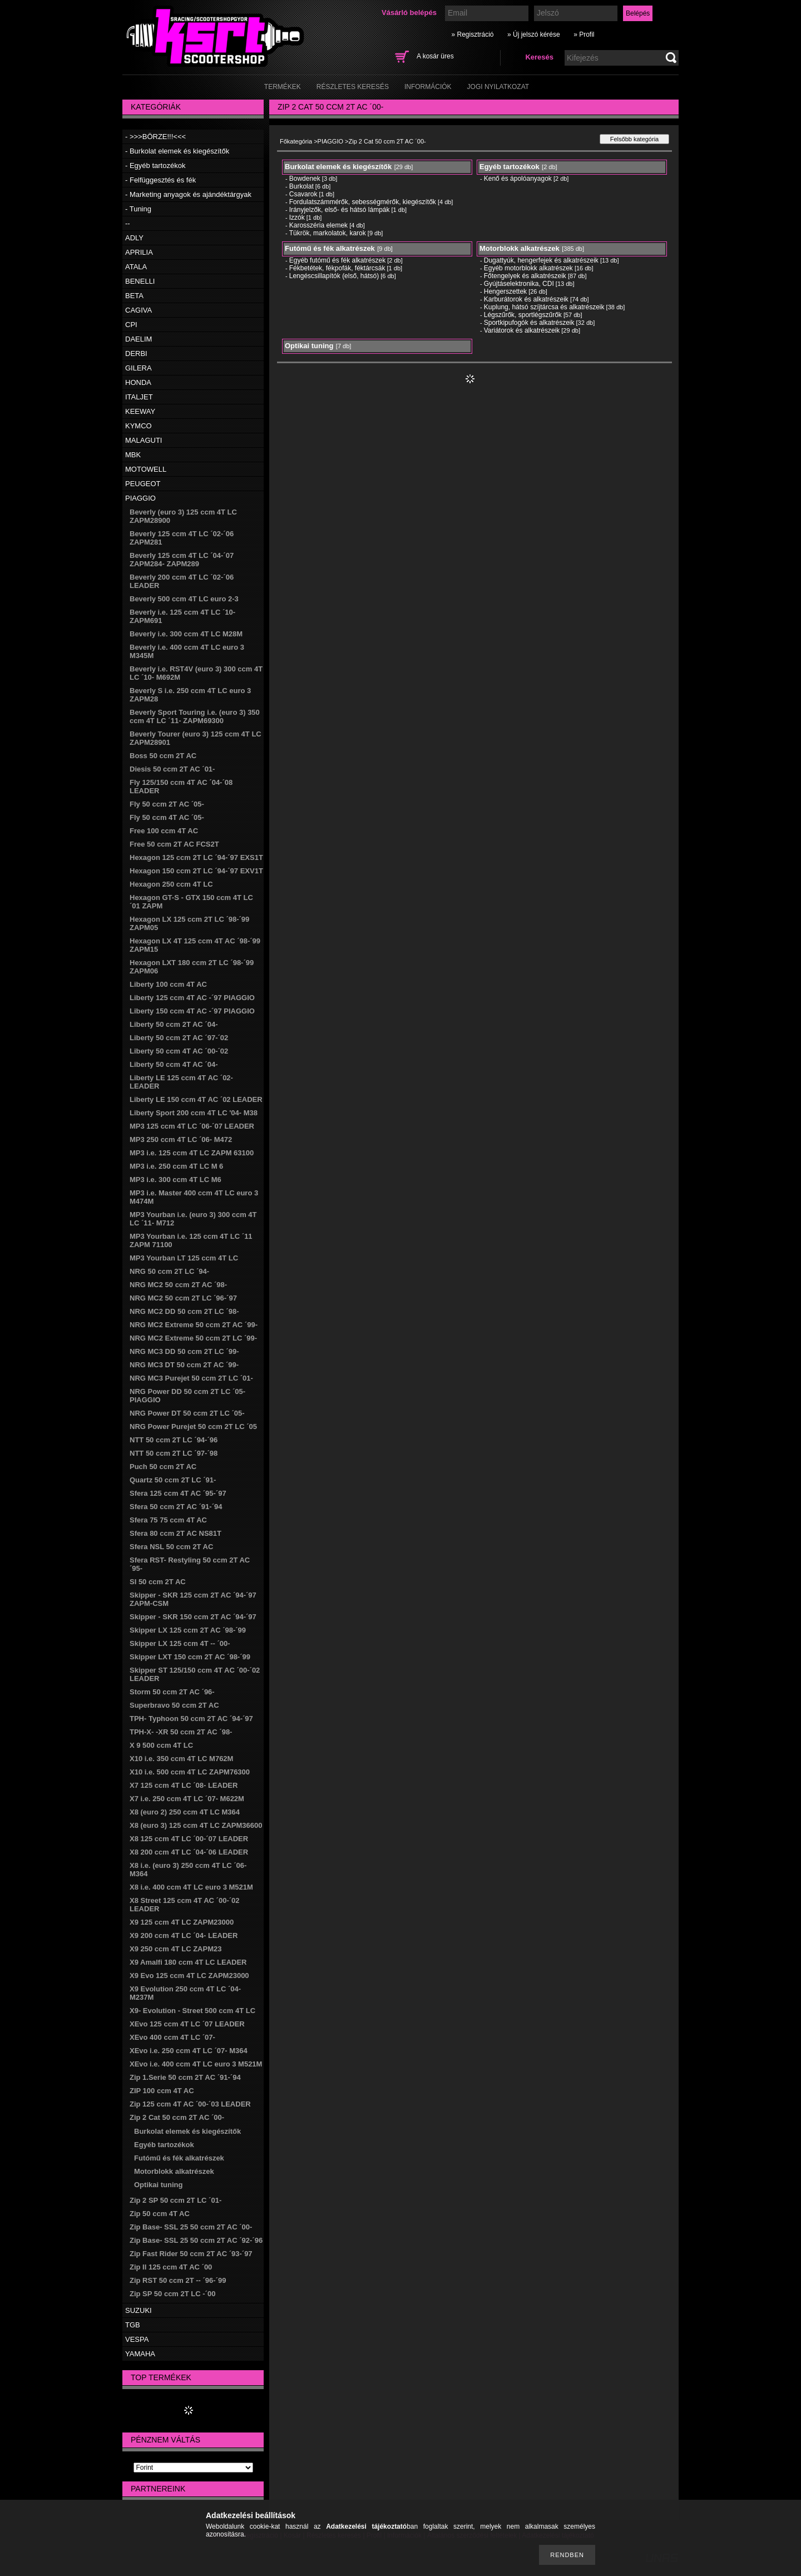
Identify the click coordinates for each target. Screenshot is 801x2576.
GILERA (138, 368)
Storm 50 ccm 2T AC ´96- (172, 1692)
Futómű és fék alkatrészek (179, 2158)
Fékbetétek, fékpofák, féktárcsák (337, 268)
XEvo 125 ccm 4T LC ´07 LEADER (187, 2024)
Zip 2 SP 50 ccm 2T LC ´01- (175, 2200)
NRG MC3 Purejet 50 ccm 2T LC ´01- (191, 1378)
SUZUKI (138, 2310)
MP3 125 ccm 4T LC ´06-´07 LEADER (192, 1126)
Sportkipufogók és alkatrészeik (529, 323)
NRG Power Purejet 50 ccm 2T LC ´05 (193, 1426)
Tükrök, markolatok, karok (327, 233)
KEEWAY (140, 411)
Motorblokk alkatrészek (174, 2171)
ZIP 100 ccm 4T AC (162, 2090)
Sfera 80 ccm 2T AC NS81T (175, 1533)
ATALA (136, 267)
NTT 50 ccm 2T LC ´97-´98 (173, 1453)
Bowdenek (304, 178)
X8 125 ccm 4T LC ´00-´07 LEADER (189, 1839)
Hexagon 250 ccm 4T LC (171, 884)
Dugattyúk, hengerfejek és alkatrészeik (541, 260)
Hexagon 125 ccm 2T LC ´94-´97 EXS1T (196, 857)
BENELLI (140, 281)
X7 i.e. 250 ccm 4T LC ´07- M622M (187, 1798)
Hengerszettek (505, 291)
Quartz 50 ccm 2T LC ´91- (173, 1480)
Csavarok (303, 194)
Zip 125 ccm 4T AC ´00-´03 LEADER (190, 2104)
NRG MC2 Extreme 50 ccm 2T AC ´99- (194, 1325)
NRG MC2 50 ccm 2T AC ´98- (178, 1284)
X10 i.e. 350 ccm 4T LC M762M (181, 1758)
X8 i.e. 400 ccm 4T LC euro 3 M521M (191, 1887)
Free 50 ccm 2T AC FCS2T (174, 844)
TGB (132, 2325)
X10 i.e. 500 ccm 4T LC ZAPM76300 (190, 1772)
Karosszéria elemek (318, 225)
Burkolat (301, 186)
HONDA (138, 382)
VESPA (137, 2339)
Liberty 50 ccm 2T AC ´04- (173, 1024)
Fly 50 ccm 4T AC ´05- (167, 817)
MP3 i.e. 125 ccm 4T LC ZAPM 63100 (192, 1153)
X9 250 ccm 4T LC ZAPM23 (175, 1949)
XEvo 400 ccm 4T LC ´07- (172, 2037)
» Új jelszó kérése (533, 34)
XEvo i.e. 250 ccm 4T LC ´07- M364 (189, 2050)
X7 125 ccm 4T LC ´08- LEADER (184, 1785)
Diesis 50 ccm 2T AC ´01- (172, 769)
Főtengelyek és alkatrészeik (525, 276)
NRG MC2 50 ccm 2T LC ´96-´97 (183, 1298)
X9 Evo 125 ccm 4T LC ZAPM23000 (189, 1975)
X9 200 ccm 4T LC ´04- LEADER (184, 1935)
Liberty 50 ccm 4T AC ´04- (173, 1064)
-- (127, 223)
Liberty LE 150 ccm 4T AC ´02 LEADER (196, 1099)
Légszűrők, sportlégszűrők (523, 315)
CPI (131, 324)
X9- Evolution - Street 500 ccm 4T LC (192, 2010)
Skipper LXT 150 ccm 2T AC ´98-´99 (190, 1657)
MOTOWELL (145, 469)
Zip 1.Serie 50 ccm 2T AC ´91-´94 (185, 2077)
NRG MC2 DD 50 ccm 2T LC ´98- (184, 1311)
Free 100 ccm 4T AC (164, 831)
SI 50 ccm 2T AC (158, 1582)
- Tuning (138, 209)
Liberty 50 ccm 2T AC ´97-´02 (179, 1038)
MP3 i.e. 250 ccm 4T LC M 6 (176, 1166)
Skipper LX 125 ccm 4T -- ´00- (180, 1643)
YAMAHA (140, 2354)
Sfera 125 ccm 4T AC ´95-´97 (178, 1493)
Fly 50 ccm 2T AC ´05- (167, 804)
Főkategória (296, 141)
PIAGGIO (140, 498)
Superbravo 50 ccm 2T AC (174, 1705)
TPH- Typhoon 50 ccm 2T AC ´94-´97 (191, 1718)
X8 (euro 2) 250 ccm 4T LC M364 (185, 1812)
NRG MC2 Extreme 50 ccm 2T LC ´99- (193, 1338)
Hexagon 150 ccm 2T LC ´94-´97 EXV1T (196, 871)
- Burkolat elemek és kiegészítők (177, 151)
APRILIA (139, 252)
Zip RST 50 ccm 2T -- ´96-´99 (178, 2280)
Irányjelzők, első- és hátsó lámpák (339, 210)
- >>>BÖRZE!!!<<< (155, 136)
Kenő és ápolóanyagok (518, 178)
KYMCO (138, 426)
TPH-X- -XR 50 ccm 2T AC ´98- (181, 1732)
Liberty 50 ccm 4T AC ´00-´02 (179, 1051)
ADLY (134, 238)
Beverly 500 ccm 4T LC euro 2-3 (184, 599)
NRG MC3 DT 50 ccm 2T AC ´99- (184, 1365)
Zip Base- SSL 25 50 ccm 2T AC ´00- (191, 2227)
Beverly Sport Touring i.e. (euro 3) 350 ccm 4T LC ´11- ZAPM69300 (195, 716)
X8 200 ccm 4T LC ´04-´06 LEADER (189, 1852)
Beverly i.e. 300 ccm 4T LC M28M (186, 634)
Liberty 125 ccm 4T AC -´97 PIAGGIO (192, 997)
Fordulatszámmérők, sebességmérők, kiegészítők (362, 202)
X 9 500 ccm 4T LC (161, 1745)
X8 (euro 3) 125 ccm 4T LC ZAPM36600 (196, 1825)
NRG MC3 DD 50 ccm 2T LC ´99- (184, 1351)
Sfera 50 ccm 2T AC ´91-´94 (176, 1506)
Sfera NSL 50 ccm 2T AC (171, 1546)
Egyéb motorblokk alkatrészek (528, 268)
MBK (133, 455)
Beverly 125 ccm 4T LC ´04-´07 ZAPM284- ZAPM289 (182, 559)
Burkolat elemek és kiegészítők (187, 2131)
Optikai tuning (158, 2185)
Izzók (297, 217)
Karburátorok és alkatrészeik (526, 299)
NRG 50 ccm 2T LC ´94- (169, 1271)
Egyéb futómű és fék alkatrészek (337, 260)
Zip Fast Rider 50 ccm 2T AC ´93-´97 (191, 2253)
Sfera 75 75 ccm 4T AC (168, 1520)
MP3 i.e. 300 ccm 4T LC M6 (175, 1179)
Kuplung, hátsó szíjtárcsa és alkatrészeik (544, 307)
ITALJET (139, 397)
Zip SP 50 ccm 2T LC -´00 (172, 2294)
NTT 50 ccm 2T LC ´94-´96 (173, 1440)
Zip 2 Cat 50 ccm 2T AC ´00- (177, 2117)
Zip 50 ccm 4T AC (160, 2213)
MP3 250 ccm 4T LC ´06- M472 (181, 1139)
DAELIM (138, 339)
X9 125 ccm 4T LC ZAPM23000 (182, 1922)
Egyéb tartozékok (164, 2144)
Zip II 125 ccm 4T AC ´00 (171, 2267)
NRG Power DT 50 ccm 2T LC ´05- (187, 1413)
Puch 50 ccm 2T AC (163, 1466)
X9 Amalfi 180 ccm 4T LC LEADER (188, 1962)
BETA (134, 295)
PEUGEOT (143, 483)
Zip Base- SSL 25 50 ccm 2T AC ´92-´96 (196, 2240)
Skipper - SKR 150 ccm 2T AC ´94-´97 (193, 1617)
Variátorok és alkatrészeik (522, 330)
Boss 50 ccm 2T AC (163, 755)
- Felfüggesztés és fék (160, 180)
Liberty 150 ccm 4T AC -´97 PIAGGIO (192, 1011)
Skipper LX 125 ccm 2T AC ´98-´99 (188, 1630)
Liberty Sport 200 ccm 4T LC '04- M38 (194, 1113)
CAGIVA (138, 310)
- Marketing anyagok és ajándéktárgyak (188, 194)
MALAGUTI (143, 440)
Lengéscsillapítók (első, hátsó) (334, 276)
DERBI (136, 353)
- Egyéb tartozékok (155, 165)
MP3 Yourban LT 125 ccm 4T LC (184, 1258)
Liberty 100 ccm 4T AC (168, 984)
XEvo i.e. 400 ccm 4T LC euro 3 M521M (196, 2064)
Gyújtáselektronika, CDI (519, 284)
